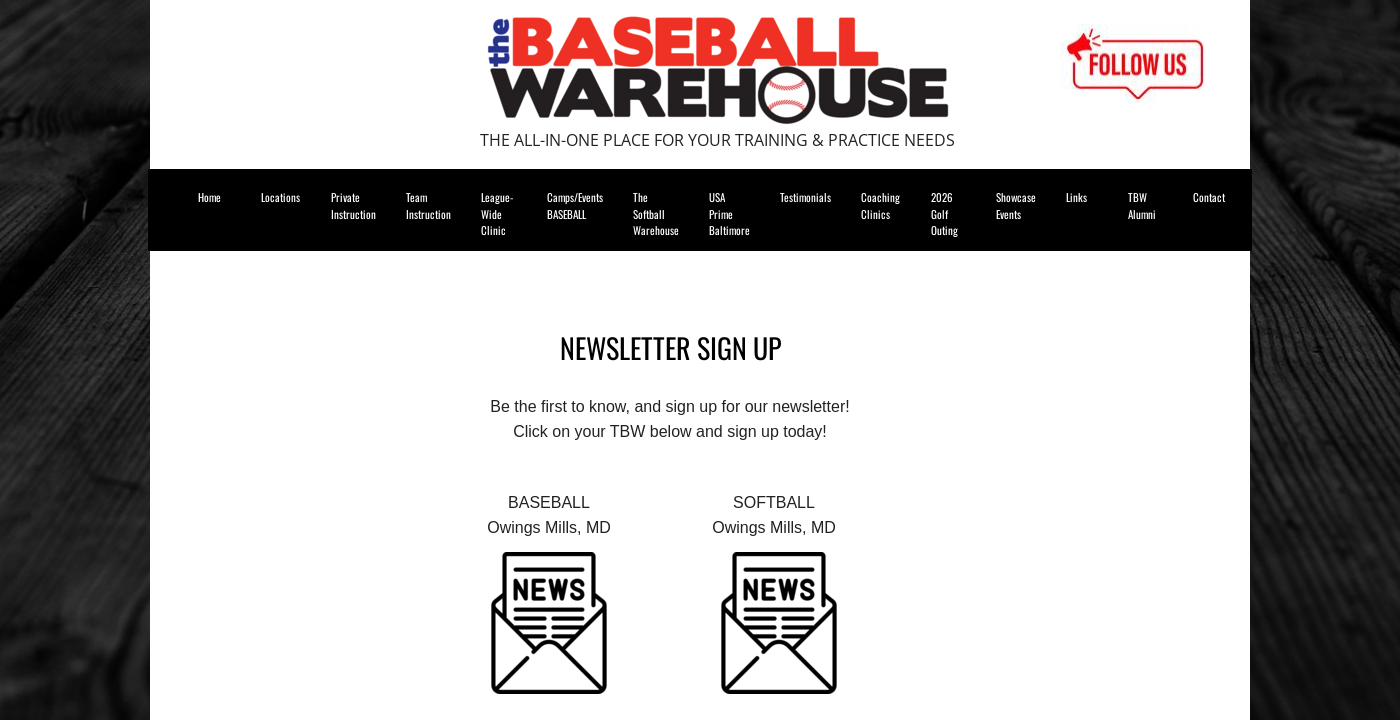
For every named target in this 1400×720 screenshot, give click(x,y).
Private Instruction (353, 205)
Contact (1209, 197)
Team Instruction (428, 205)
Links (1076, 197)
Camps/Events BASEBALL (575, 205)
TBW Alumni (1142, 205)
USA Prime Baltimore (729, 213)
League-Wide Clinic (497, 213)
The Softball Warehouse (656, 213)
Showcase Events (1016, 205)
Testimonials (805, 197)
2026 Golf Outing (944, 213)
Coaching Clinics (880, 205)
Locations (280, 197)
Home (209, 197)
